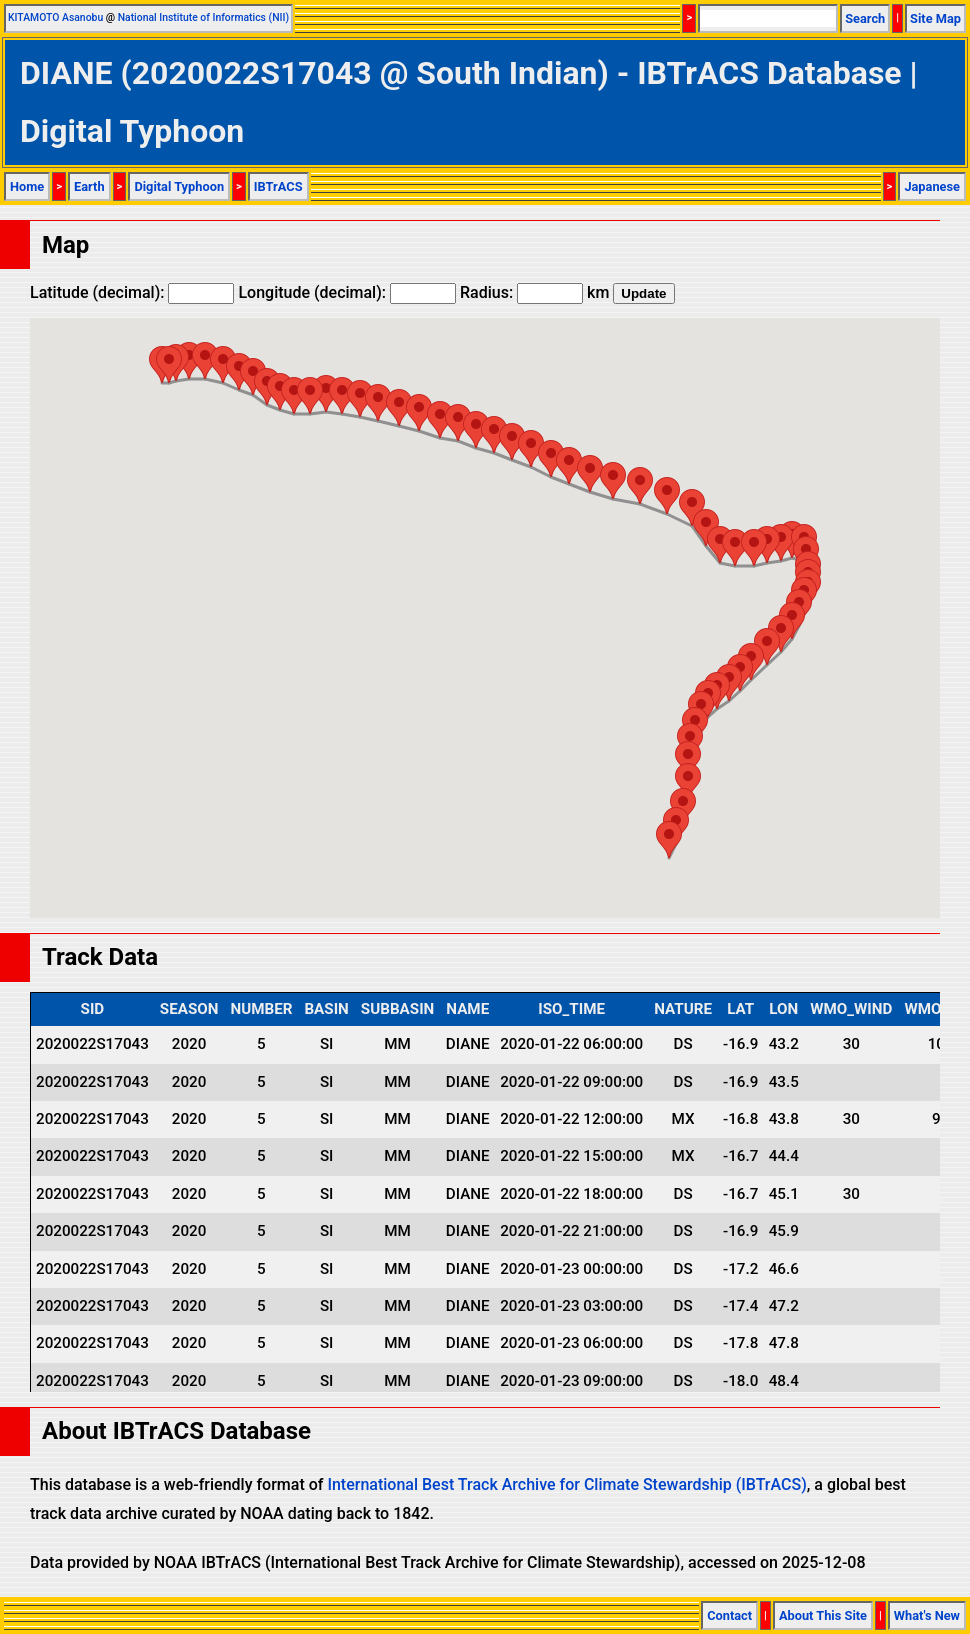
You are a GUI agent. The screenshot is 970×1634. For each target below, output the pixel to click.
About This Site (823, 1615)
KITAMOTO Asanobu (55, 17)
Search (865, 18)
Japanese (932, 186)
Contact (729, 1615)
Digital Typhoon (179, 186)
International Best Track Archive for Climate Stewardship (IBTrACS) (566, 1484)
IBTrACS (278, 186)
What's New (927, 1615)
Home (27, 186)
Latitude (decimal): (132, 292)
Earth (89, 186)
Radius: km (534, 292)
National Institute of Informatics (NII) (203, 17)
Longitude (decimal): (347, 292)
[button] (169, 364)
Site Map (935, 18)
